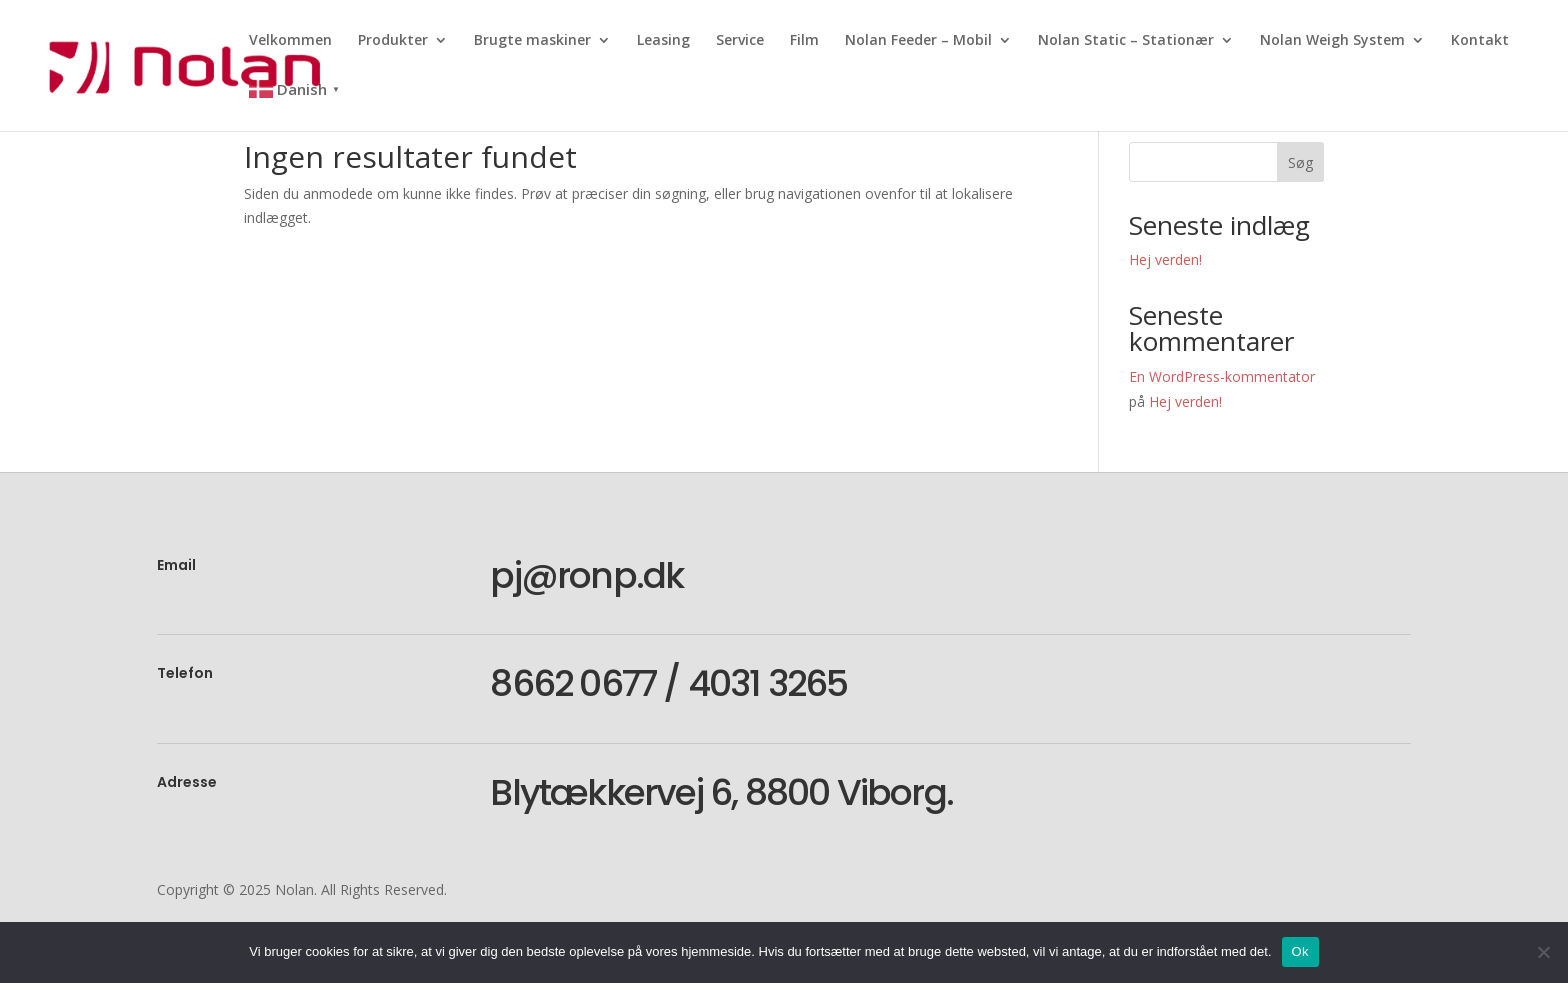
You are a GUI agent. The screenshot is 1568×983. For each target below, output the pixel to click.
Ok (1300, 951)
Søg (1300, 162)
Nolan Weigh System (1332, 41)
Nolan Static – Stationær (1126, 41)
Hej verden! (1165, 259)
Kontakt (1480, 41)
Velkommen (290, 41)
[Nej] (1543, 952)
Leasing (663, 41)
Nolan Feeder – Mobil (918, 41)
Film (804, 41)
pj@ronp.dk (586, 575)
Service (740, 41)
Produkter (393, 41)
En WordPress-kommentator (1222, 376)
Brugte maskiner (532, 41)
